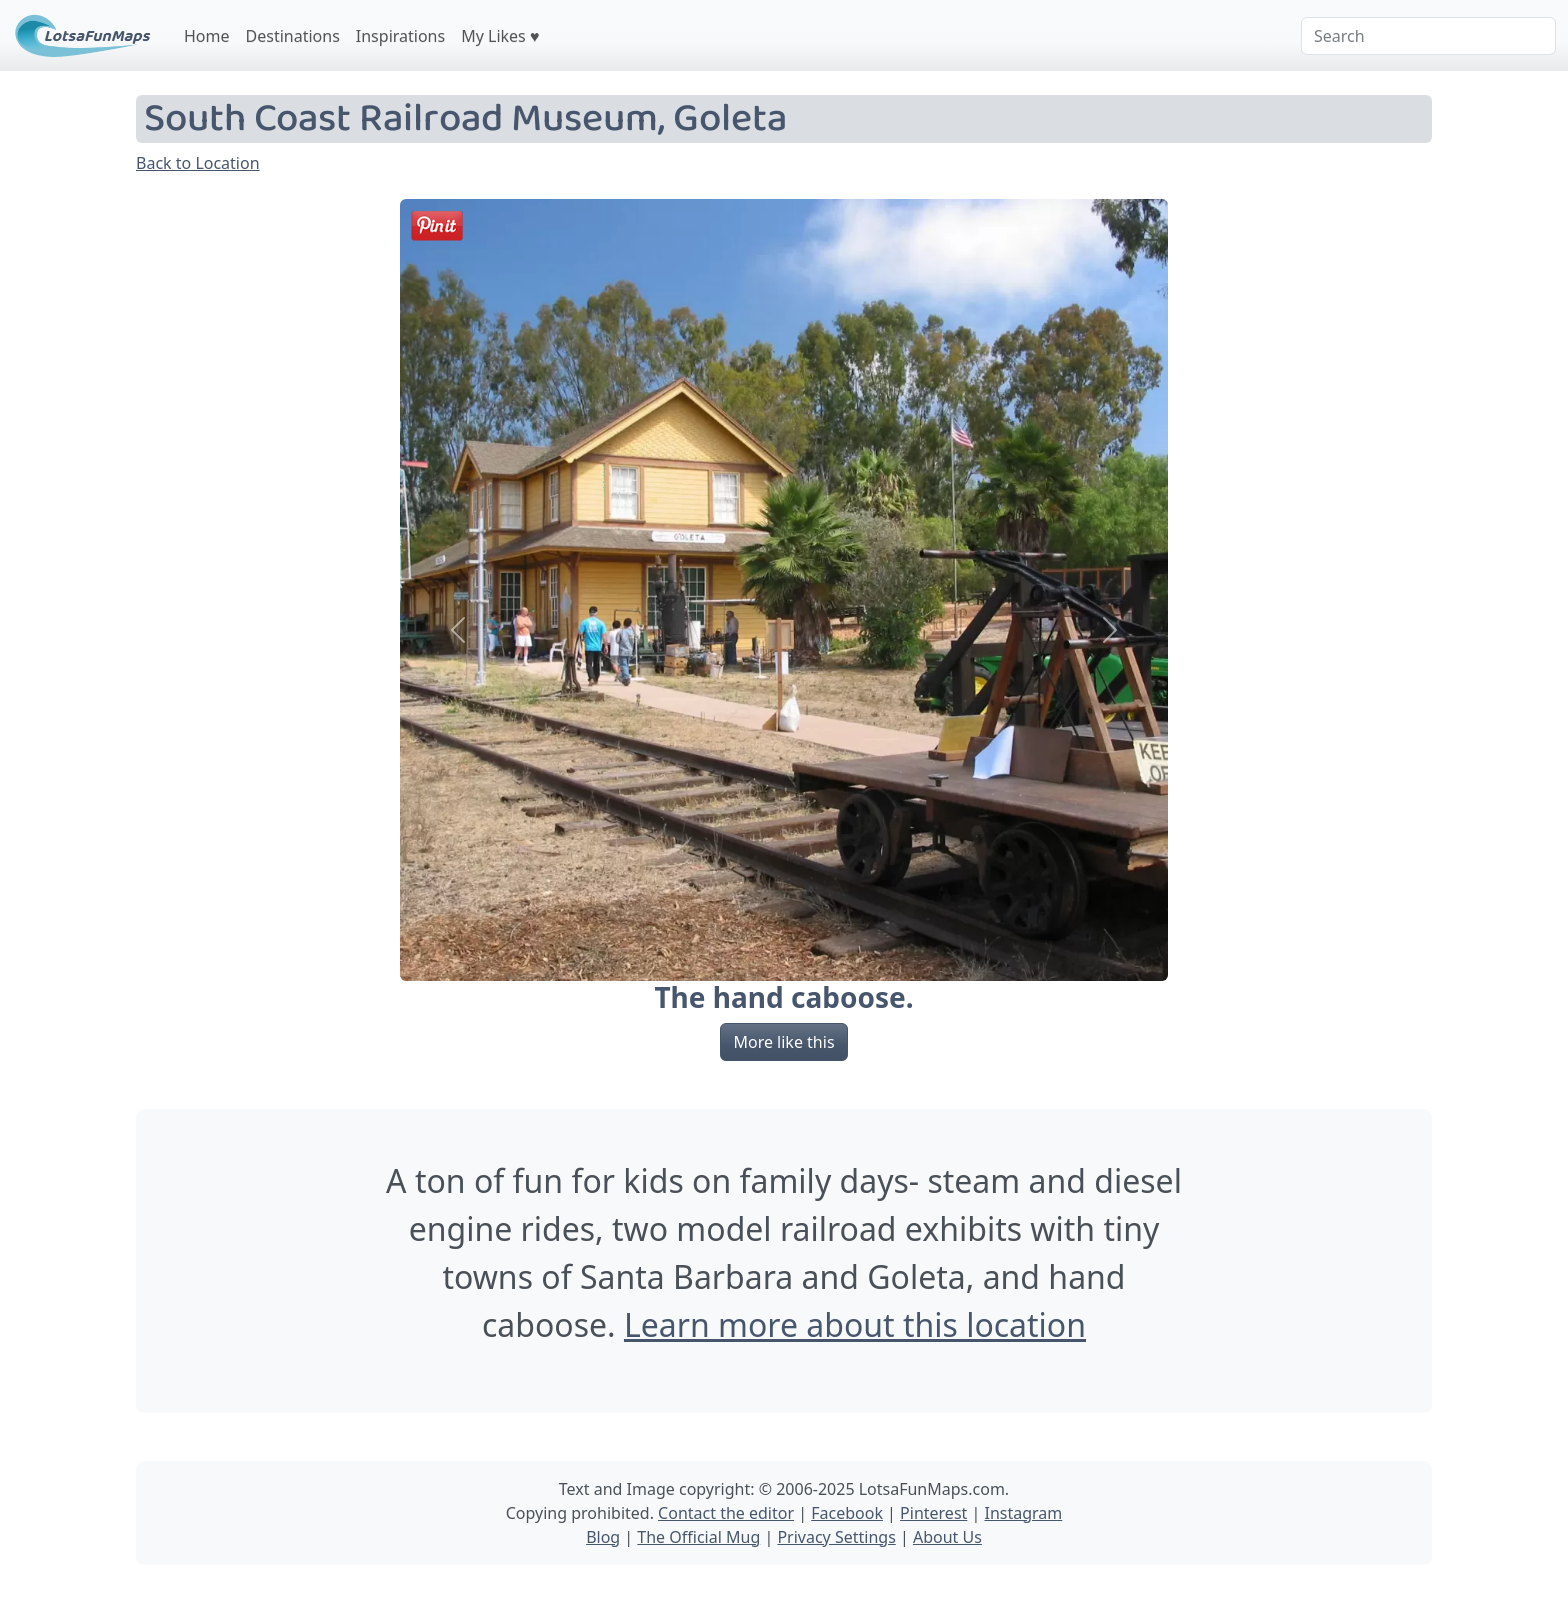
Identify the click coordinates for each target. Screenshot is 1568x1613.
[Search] (1428, 36)
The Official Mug (698, 1537)
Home (207, 36)
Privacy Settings (836, 1537)
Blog (603, 1537)
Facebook (847, 1513)
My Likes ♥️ (500, 36)
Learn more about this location (855, 1324)
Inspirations (400, 36)
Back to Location (198, 163)
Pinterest (933, 1513)
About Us (947, 1537)
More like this (783, 1042)
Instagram (1023, 1513)
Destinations (293, 36)
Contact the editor (726, 1513)
